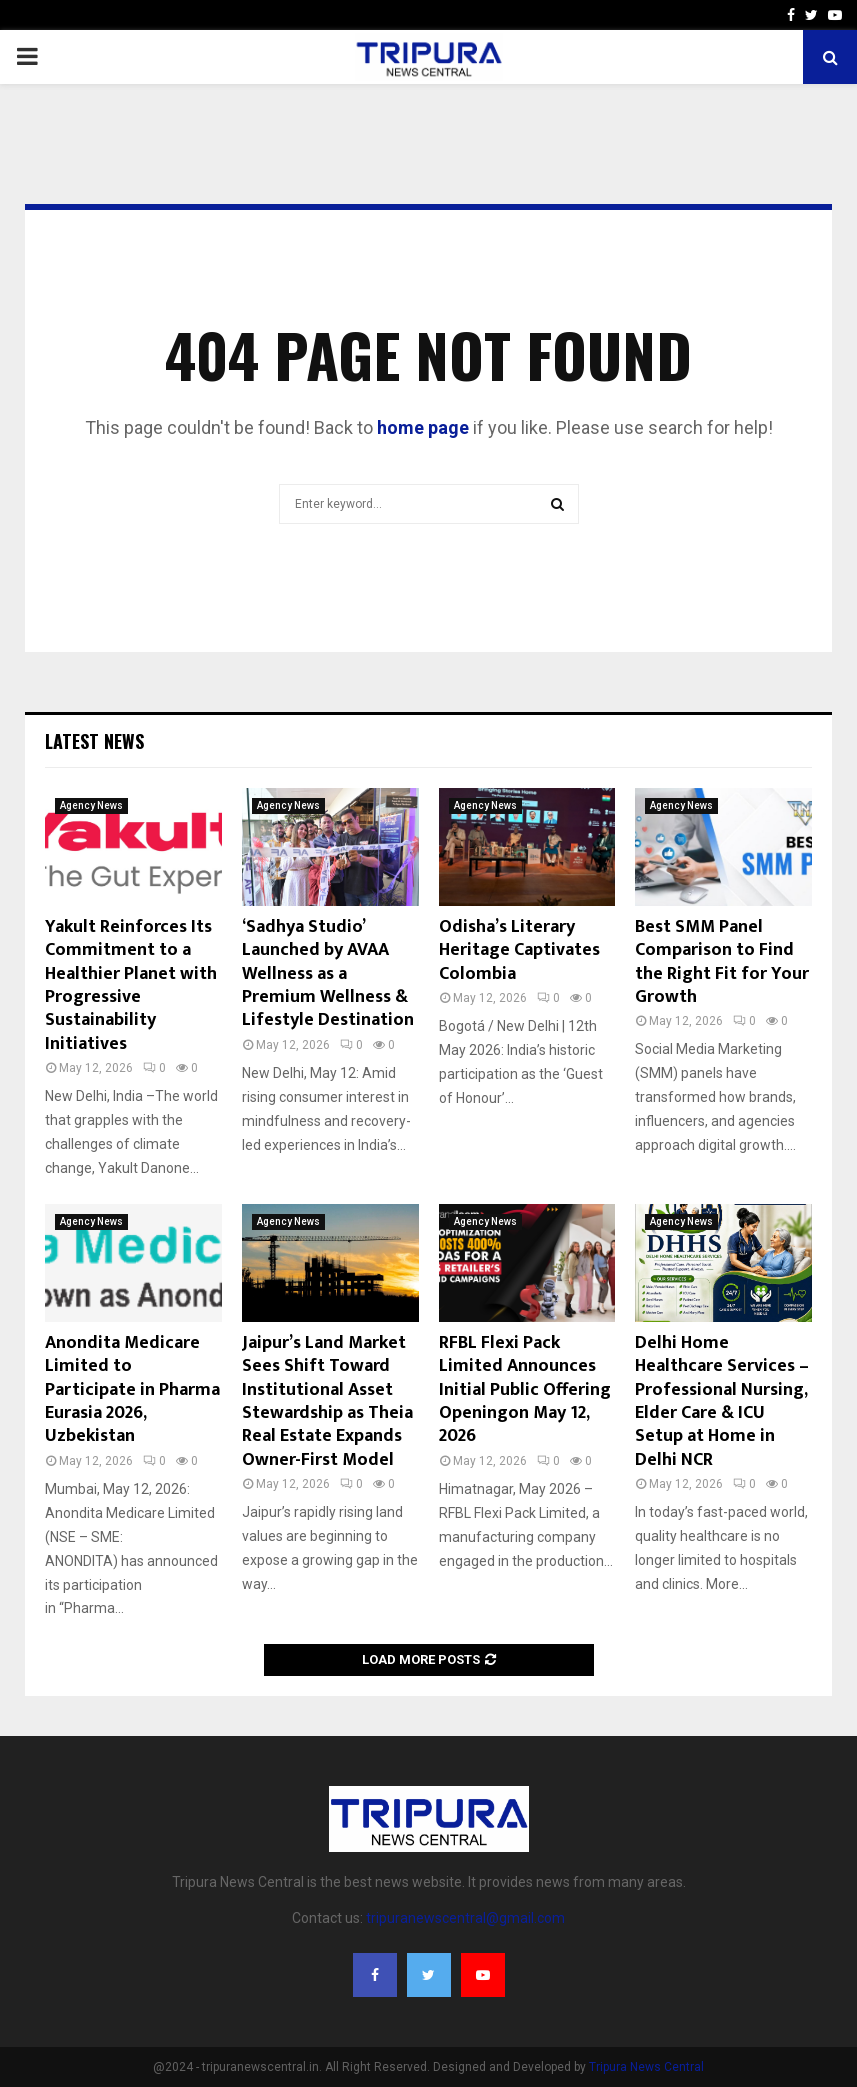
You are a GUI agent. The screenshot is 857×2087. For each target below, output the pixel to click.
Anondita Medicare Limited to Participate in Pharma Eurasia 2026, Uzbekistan (132, 1390)
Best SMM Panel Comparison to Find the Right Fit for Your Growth (722, 962)
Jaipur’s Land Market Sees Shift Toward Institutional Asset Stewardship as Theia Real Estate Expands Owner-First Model (327, 1401)
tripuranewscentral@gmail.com (465, 1918)
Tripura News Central (646, 2067)
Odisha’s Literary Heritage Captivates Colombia (519, 950)
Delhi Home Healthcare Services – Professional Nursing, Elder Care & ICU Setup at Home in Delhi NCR (722, 1401)
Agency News (91, 805)
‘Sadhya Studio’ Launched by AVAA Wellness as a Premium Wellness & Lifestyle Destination (328, 974)
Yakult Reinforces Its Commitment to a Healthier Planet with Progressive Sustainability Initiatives (131, 985)
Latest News (94, 741)
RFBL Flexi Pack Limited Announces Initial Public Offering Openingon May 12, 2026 (525, 1390)
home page (423, 427)
